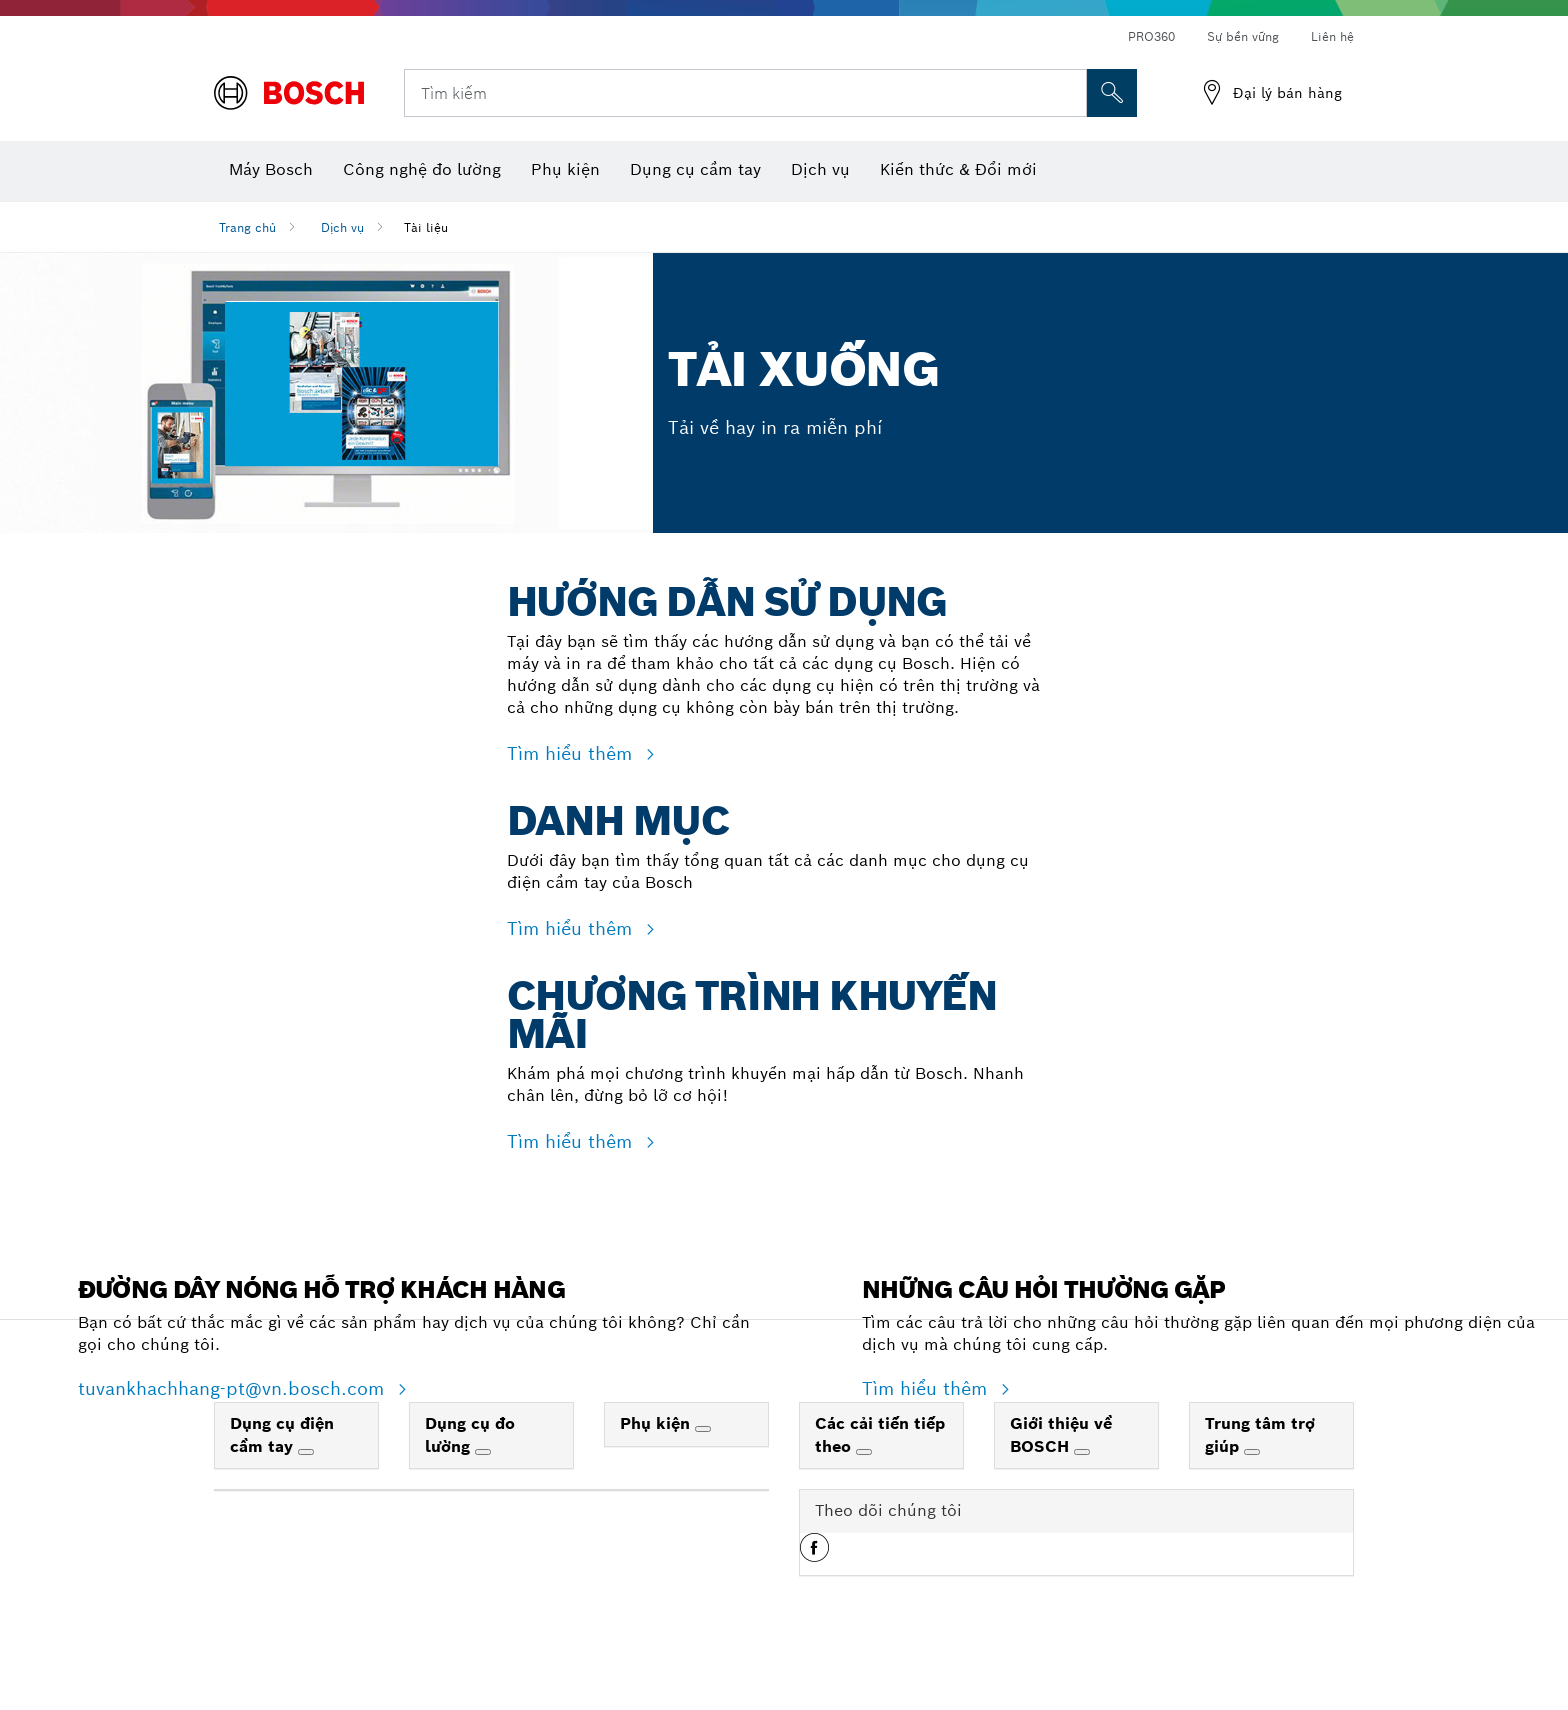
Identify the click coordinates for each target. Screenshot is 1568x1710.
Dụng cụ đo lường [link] (470, 1473)
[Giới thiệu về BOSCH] (1082, 1490)
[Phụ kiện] (703, 1467)
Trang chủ (247, 227)
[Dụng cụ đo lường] (483, 1490)
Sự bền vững (1243, 36)
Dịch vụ (342, 227)
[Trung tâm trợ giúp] (1252, 1490)
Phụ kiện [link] (657, 1461)
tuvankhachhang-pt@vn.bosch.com (234, 1426)
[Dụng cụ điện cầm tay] (306, 1490)
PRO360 (1151, 36)
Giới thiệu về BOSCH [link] (1061, 1473)
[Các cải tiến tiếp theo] (864, 1490)
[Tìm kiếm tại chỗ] (1112, 93)
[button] (814, 1593)
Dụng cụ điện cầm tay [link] (282, 1473)
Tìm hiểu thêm (572, 753)
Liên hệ (1332, 36)
